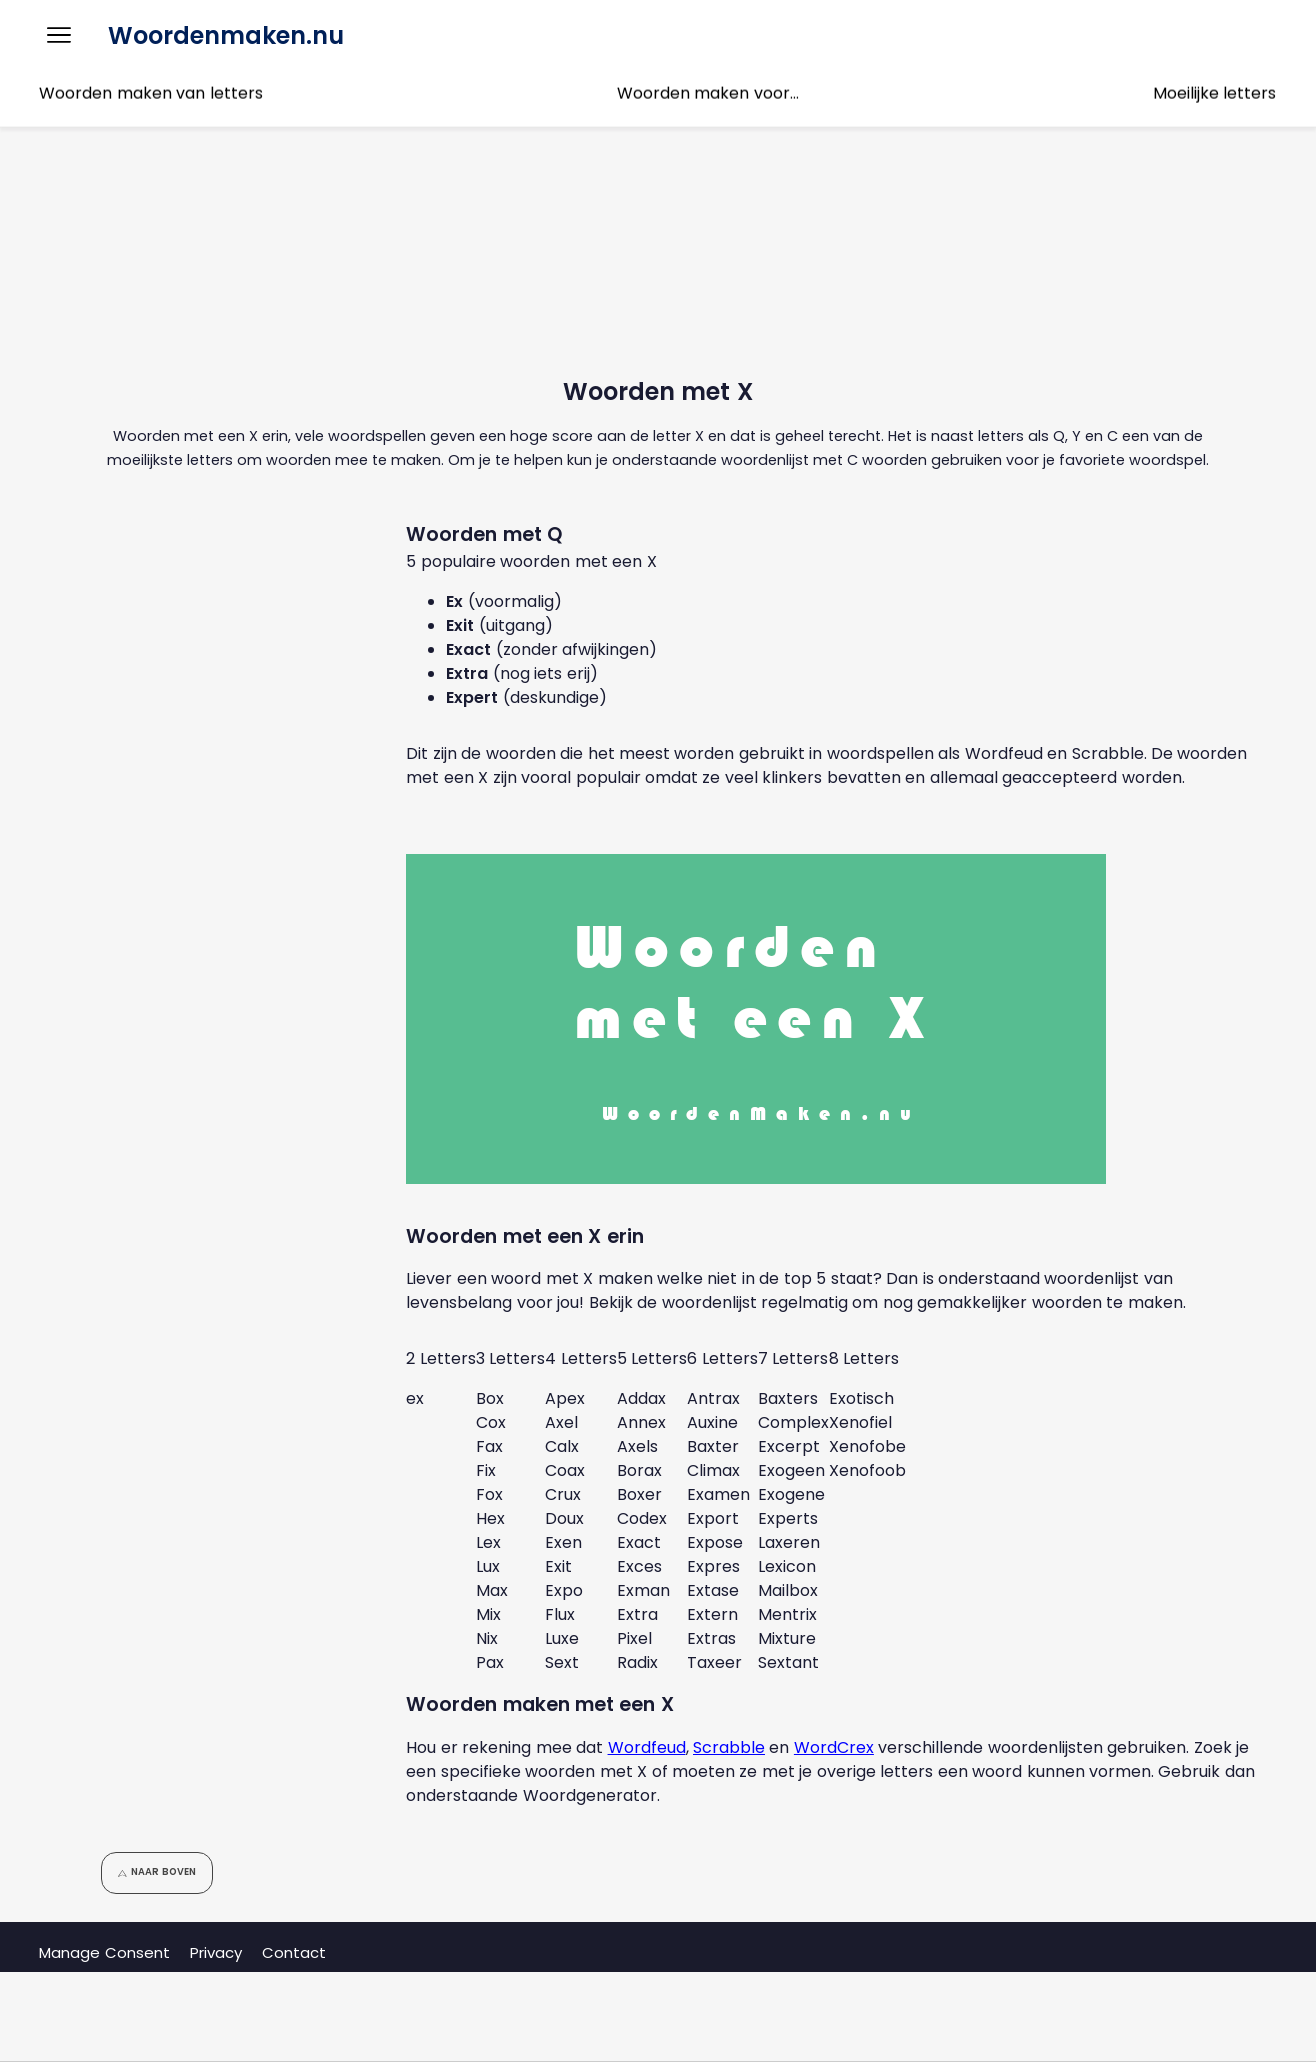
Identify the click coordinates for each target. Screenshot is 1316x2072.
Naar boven (156, 1871)
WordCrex (834, 1747)
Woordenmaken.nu (226, 35)
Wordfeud (647, 1747)
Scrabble (729, 1747)
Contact (294, 1952)
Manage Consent (104, 1952)
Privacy (216, 1952)
